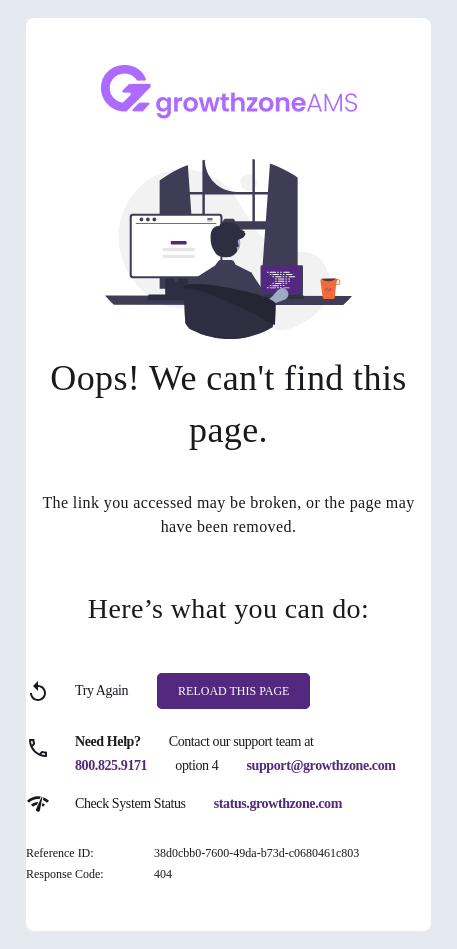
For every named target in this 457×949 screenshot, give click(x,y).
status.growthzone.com (278, 803)
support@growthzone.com (321, 765)
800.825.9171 (111, 765)
